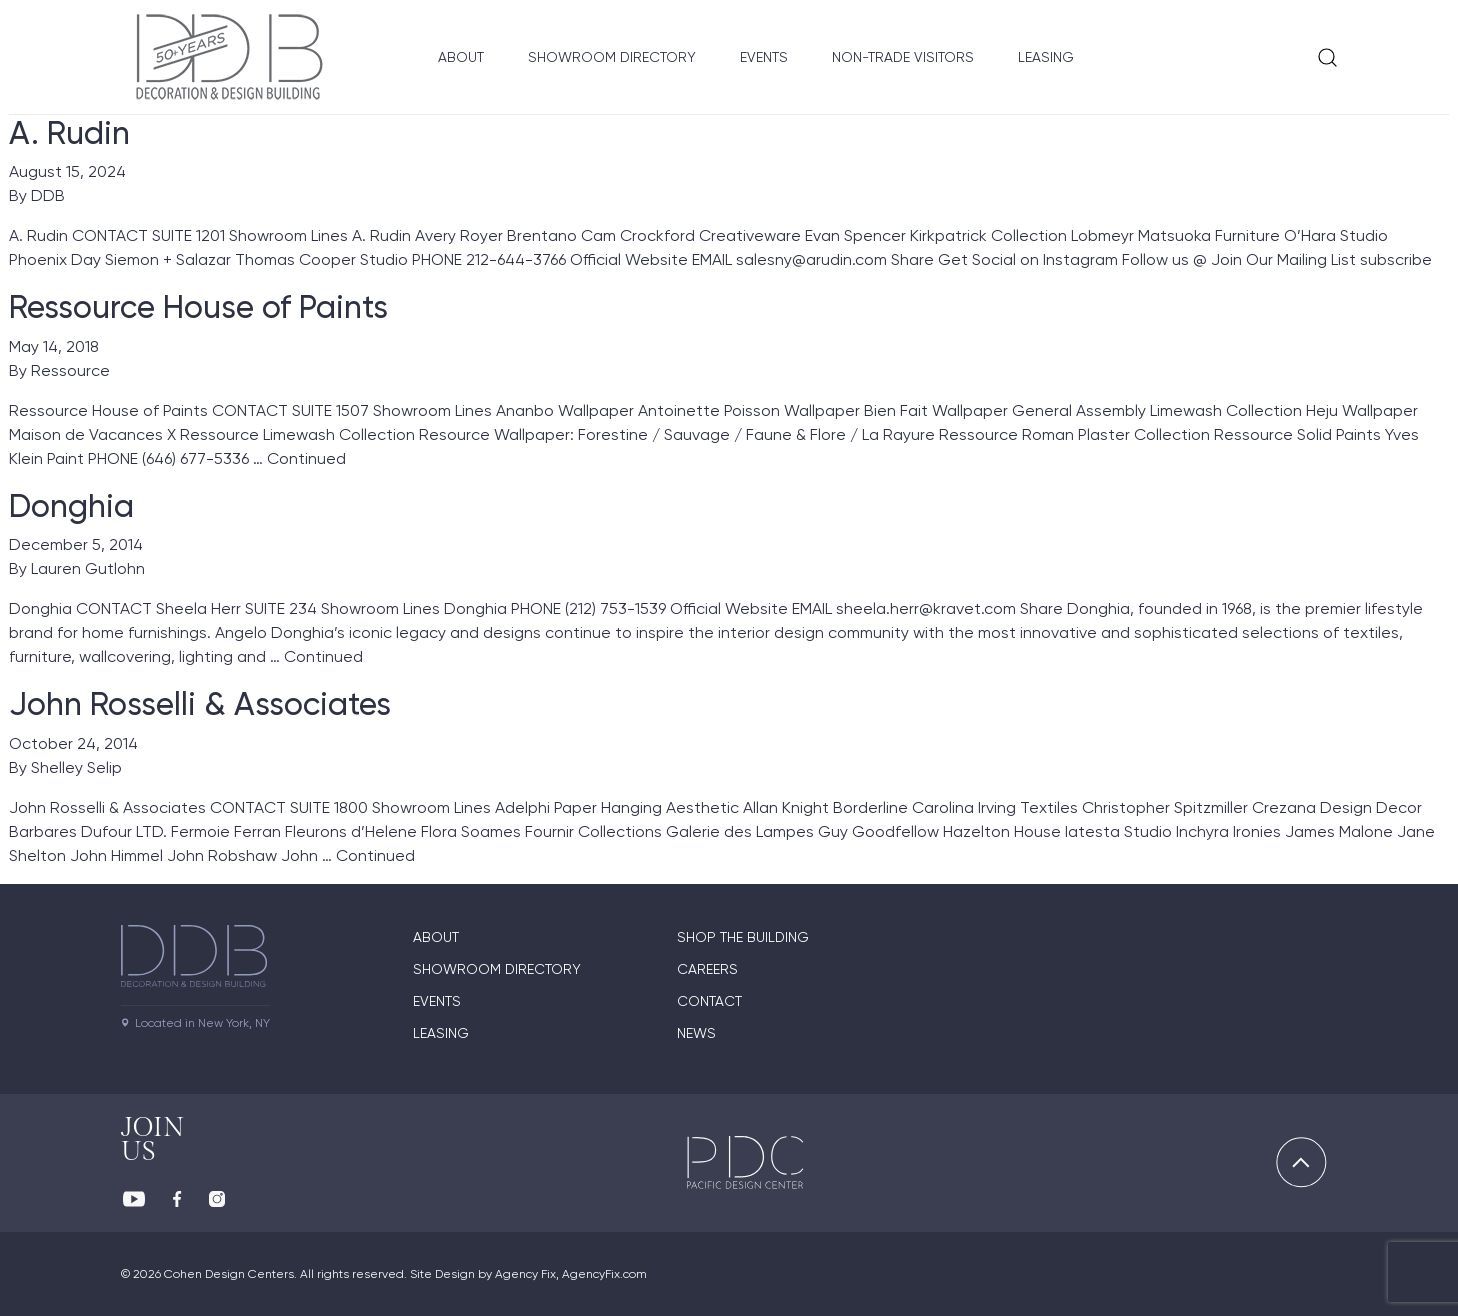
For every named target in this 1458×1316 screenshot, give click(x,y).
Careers (707, 969)
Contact (709, 1001)
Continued (306, 458)
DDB (48, 195)
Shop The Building (743, 937)
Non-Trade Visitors (903, 57)
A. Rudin (69, 133)
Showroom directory (497, 969)
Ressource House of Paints (198, 307)
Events (764, 57)
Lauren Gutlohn (88, 568)
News (696, 1033)
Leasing (1046, 57)
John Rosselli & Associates (200, 704)
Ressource (70, 370)
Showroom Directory (612, 57)
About (461, 57)
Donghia (71, 506)
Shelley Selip (76, 767)
